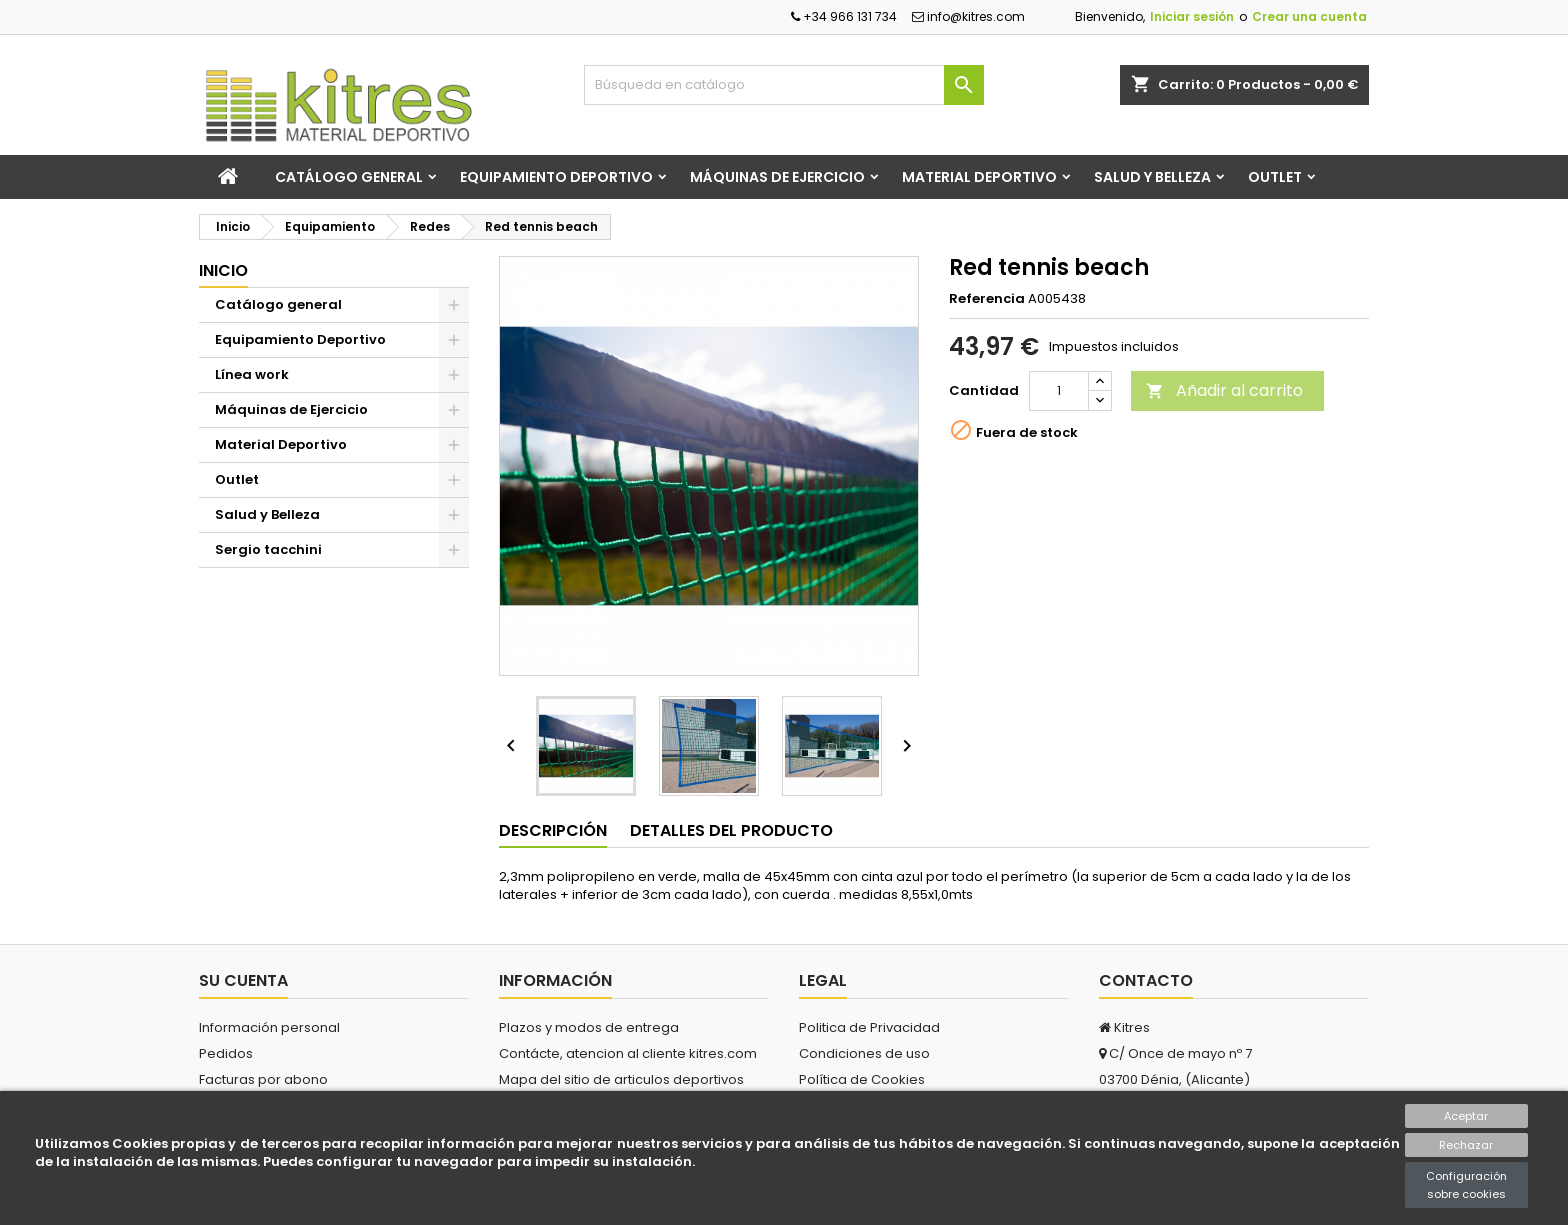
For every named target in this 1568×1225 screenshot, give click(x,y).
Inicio (223, 270)
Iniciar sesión (1192, 16)
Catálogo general (349, 177)
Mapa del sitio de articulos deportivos (621, 1079)
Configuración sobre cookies (1466, 1185)
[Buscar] (784, 85)
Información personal (269, 1027)
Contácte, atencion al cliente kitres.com (628, 1053)
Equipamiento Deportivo (556, 177)
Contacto (1146, 980)
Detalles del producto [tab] (731, 830)
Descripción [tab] (553, 830)
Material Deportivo (979, 177)
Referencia (987, 299)
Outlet (1275, 177)
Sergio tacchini (268, 549)
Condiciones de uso (864, 1053)
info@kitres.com (968, 16)
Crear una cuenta (1309, 16)
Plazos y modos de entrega (589, 1027)
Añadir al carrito (1224, 390)
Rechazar (1466, 1145)
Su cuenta (243, 980)
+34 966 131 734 (844, 16)
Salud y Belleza (1152, 177)
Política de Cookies (862, 1079)
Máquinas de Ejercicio (777, 177)
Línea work (252, 374)
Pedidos (226, 1053)
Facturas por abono (263, 1079)
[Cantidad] (1059, 391)
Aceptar (1466, 1116)
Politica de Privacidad (869, 1027)
